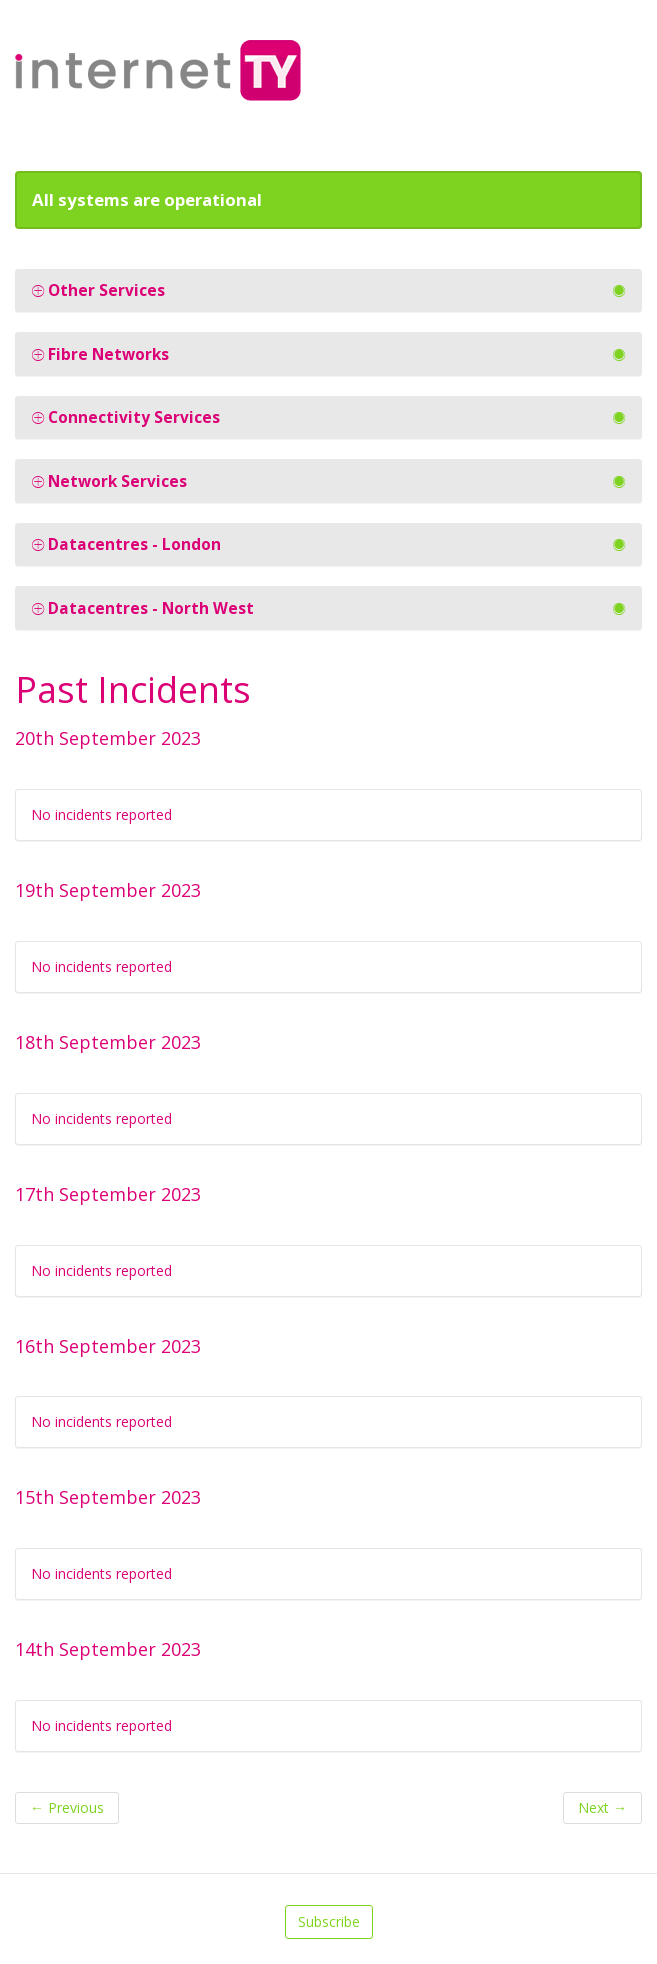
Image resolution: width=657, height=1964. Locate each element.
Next (602, 1807)
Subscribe (329, 1921)
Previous (67, 1807)
